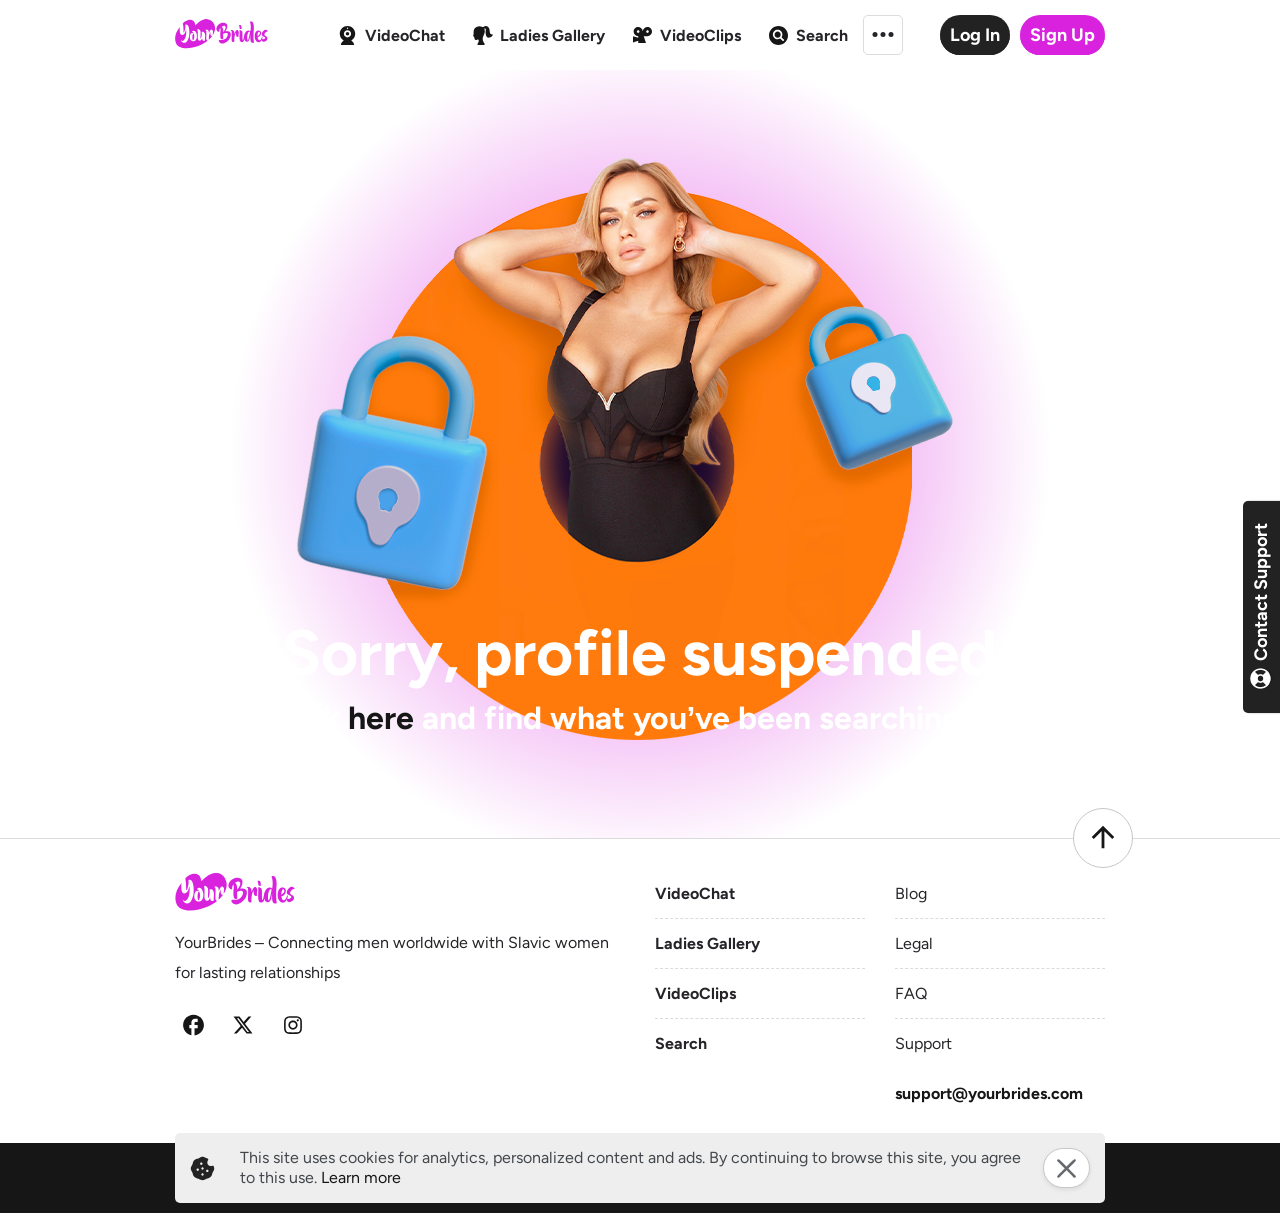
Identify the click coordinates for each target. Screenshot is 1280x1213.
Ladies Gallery (707, 943)
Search (681, 1043)
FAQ (911, 993)
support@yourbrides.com (989, 1093)
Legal (914, 943)
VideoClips (695, 993)
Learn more (361, 1177)
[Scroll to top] (1103, 838)
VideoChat (695, 893)
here (381, 718)
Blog (911, 893)
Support (923, 1043)
